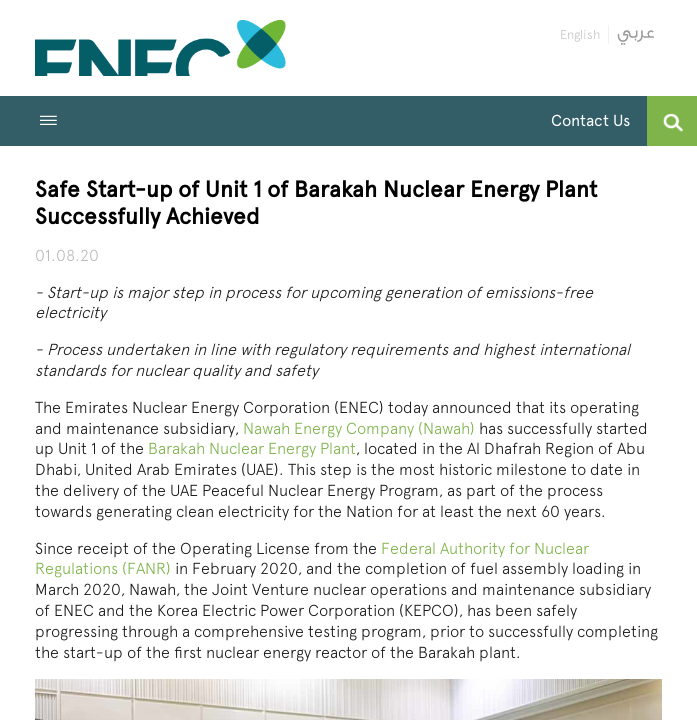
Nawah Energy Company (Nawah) (359, 428)
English (580, 34)
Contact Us (590, 120)
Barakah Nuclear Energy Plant (252, 448)
